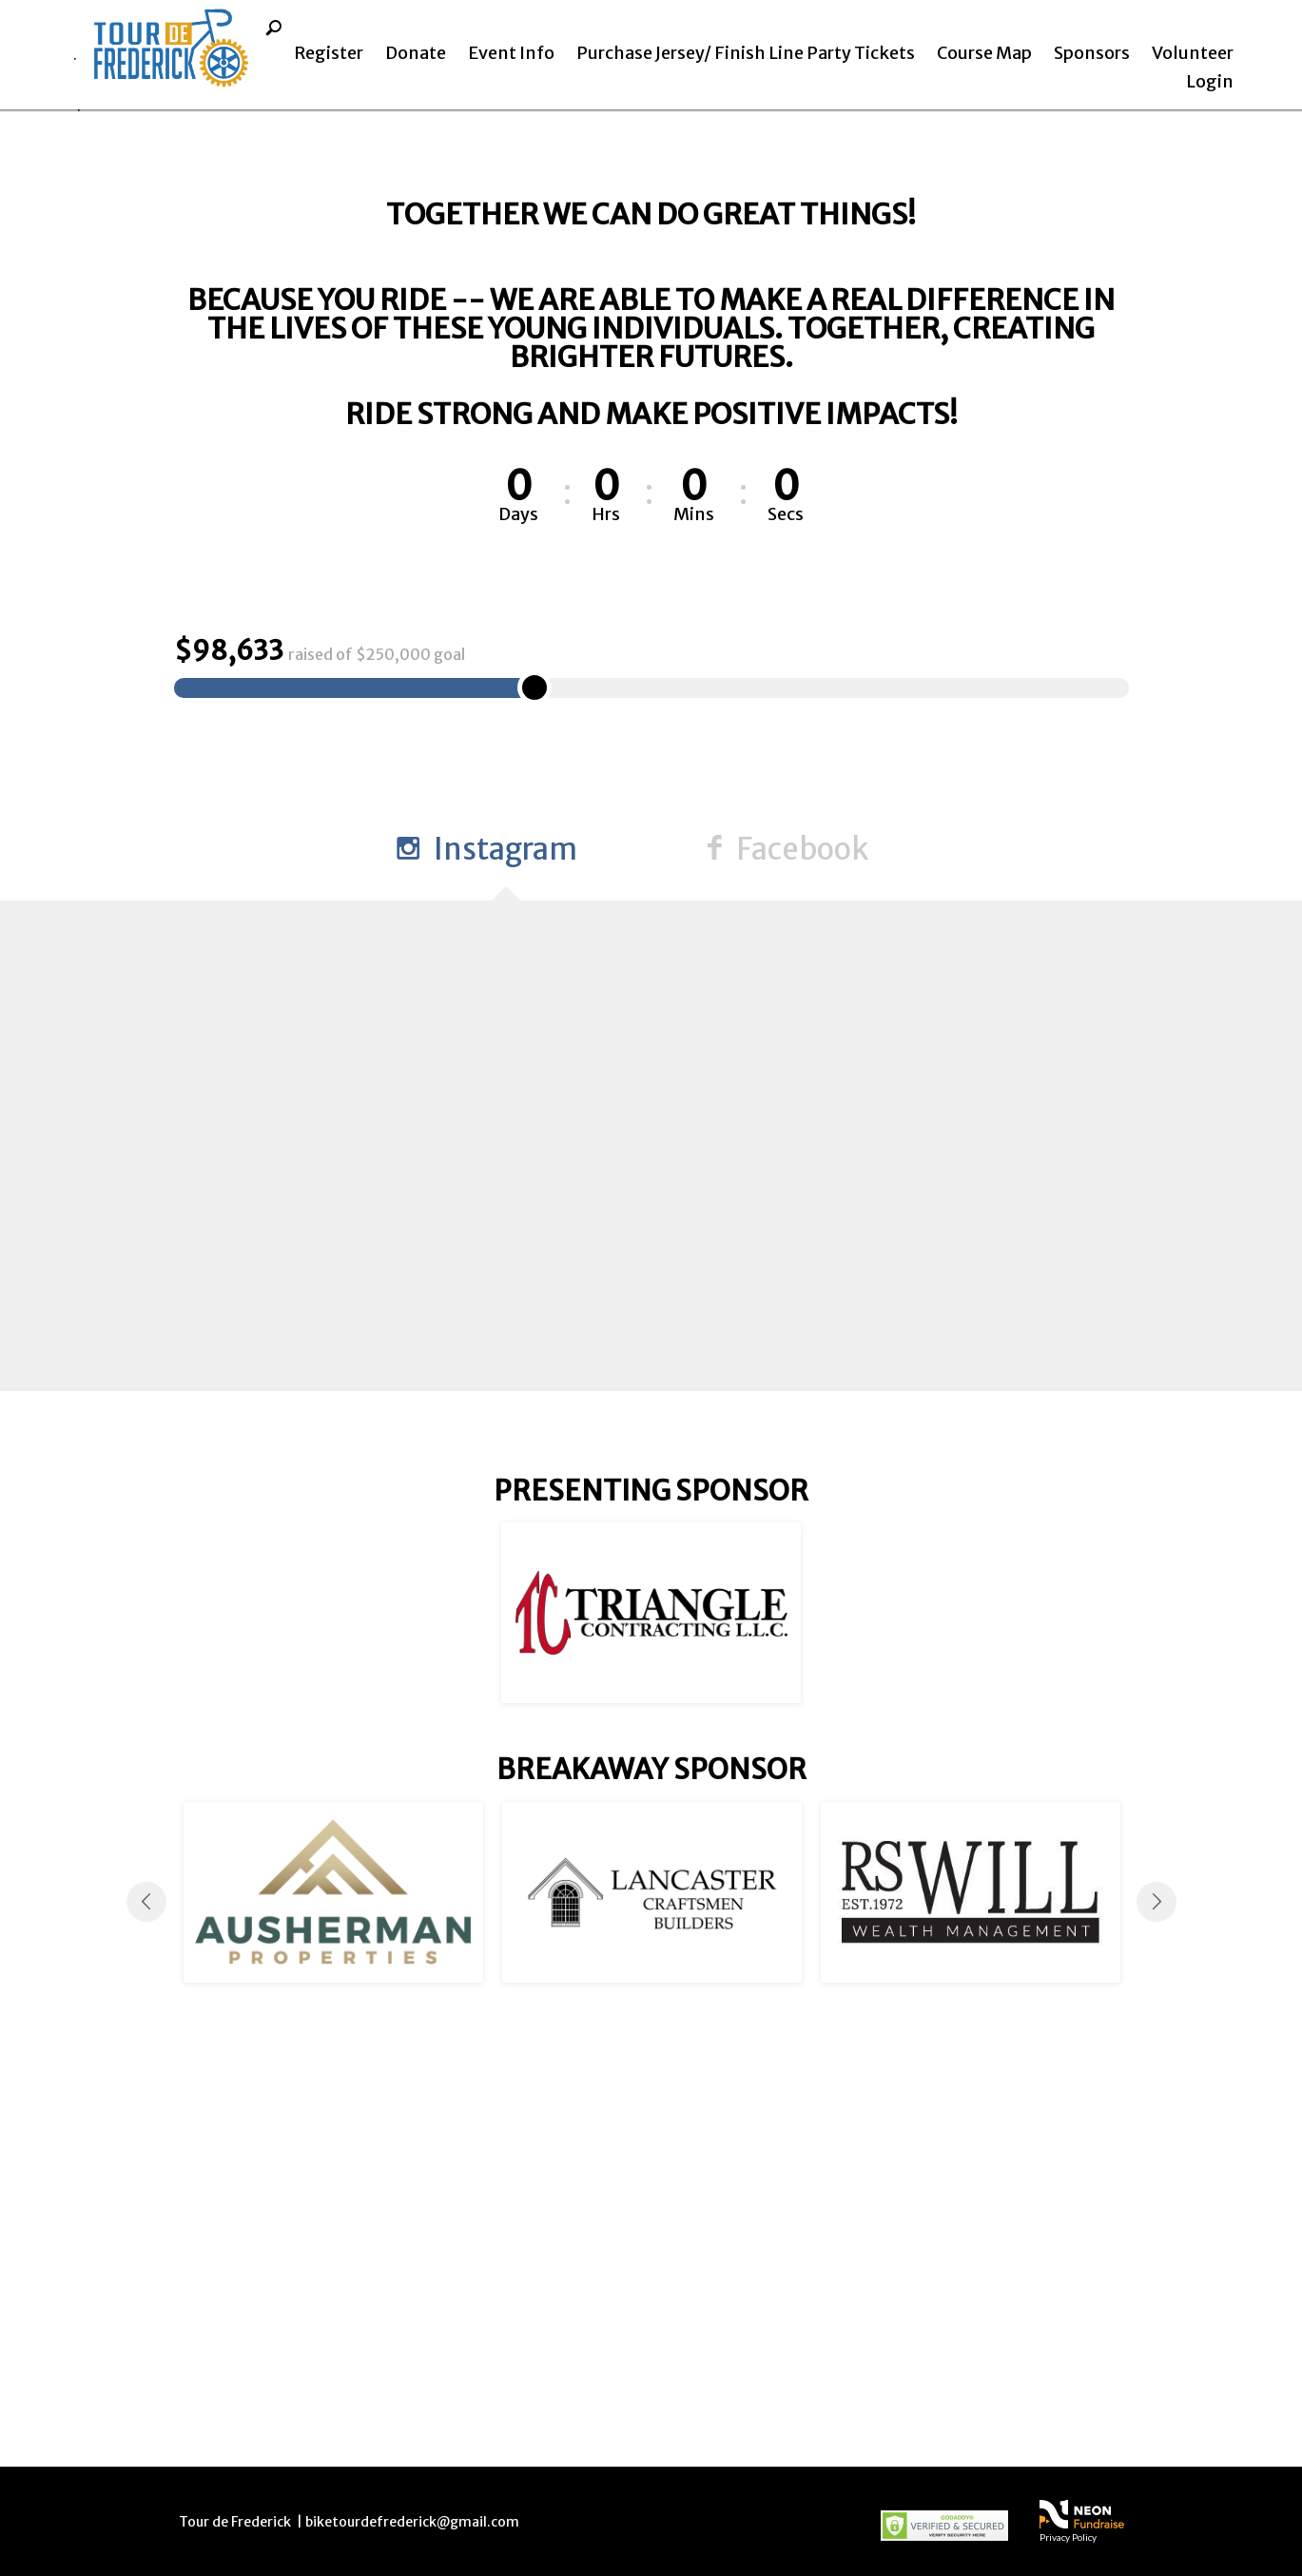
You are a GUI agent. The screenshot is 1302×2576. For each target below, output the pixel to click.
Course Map (984, 53)
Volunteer (1193, 53)
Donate (415, 53)
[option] (651, 2017)
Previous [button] (146, 2305)
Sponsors (1092, 53)
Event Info (511, 53)
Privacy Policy (1068, 2537)
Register (328, 53)
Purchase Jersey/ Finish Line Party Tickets (745, 53)
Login (1210, 81)
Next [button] (1156, 2305)
